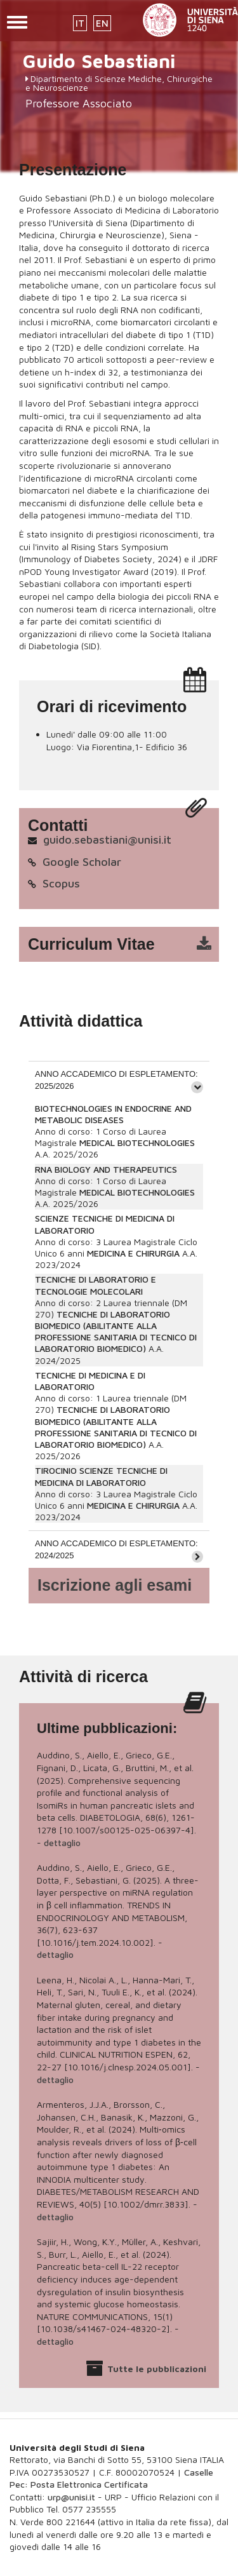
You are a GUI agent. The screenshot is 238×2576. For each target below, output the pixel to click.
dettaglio (62, 1842)
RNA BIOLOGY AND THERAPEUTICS (106, 1169)
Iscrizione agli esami (114, 1585)
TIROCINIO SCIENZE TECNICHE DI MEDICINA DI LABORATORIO (101, 1476)
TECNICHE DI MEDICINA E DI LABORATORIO (90, 1381)
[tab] (119, 1079)
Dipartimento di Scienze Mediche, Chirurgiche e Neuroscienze (119, 83)
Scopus (61, 883)
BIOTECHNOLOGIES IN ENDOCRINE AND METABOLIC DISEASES (113, 1114)
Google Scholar (82, 861)
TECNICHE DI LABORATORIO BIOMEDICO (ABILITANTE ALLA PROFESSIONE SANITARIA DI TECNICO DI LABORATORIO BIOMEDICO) (116, 1331)
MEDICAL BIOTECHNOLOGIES (137, 1142)
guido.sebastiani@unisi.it (107, 839)
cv (127, 944)
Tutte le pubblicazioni (156, 2368)
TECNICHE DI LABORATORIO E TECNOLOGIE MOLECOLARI (95, 1285)
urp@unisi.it (71, 2497)
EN (102, 23)
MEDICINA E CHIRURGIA (133, 1253)
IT (80, 23)
